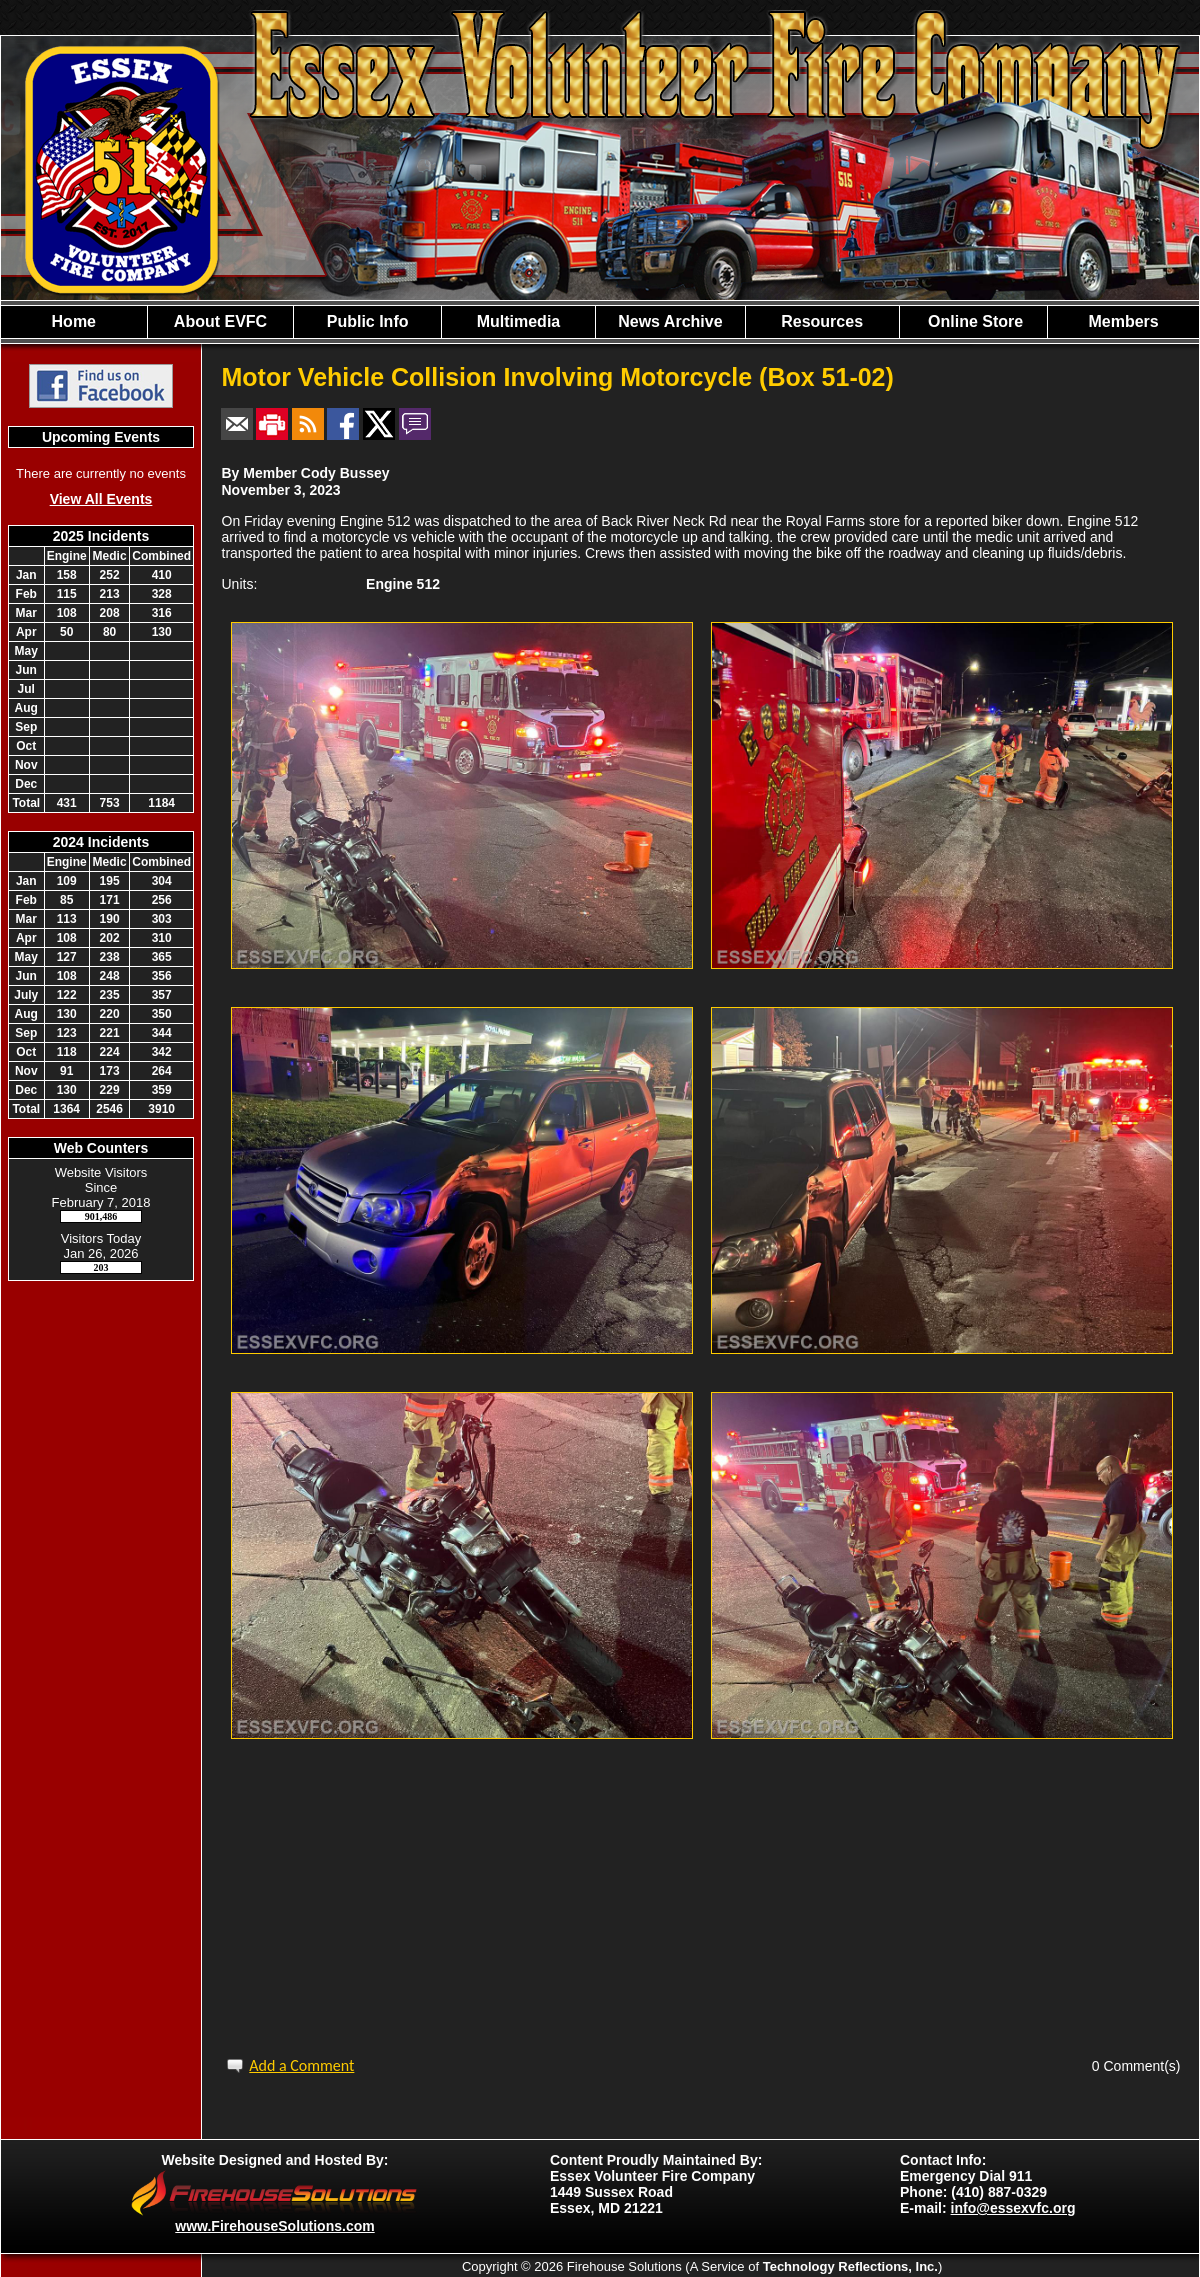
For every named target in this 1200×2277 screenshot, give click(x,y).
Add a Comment (301, 2065)
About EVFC (220, 321)
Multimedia (519, 321)
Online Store (974, 321)
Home (74, 321)
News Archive (670, 321)
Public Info (368, 321)
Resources (822, 321)
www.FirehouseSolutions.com (274, 2226)
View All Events (101, 499)
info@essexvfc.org (1013, 2208)
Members (1123, 321)
